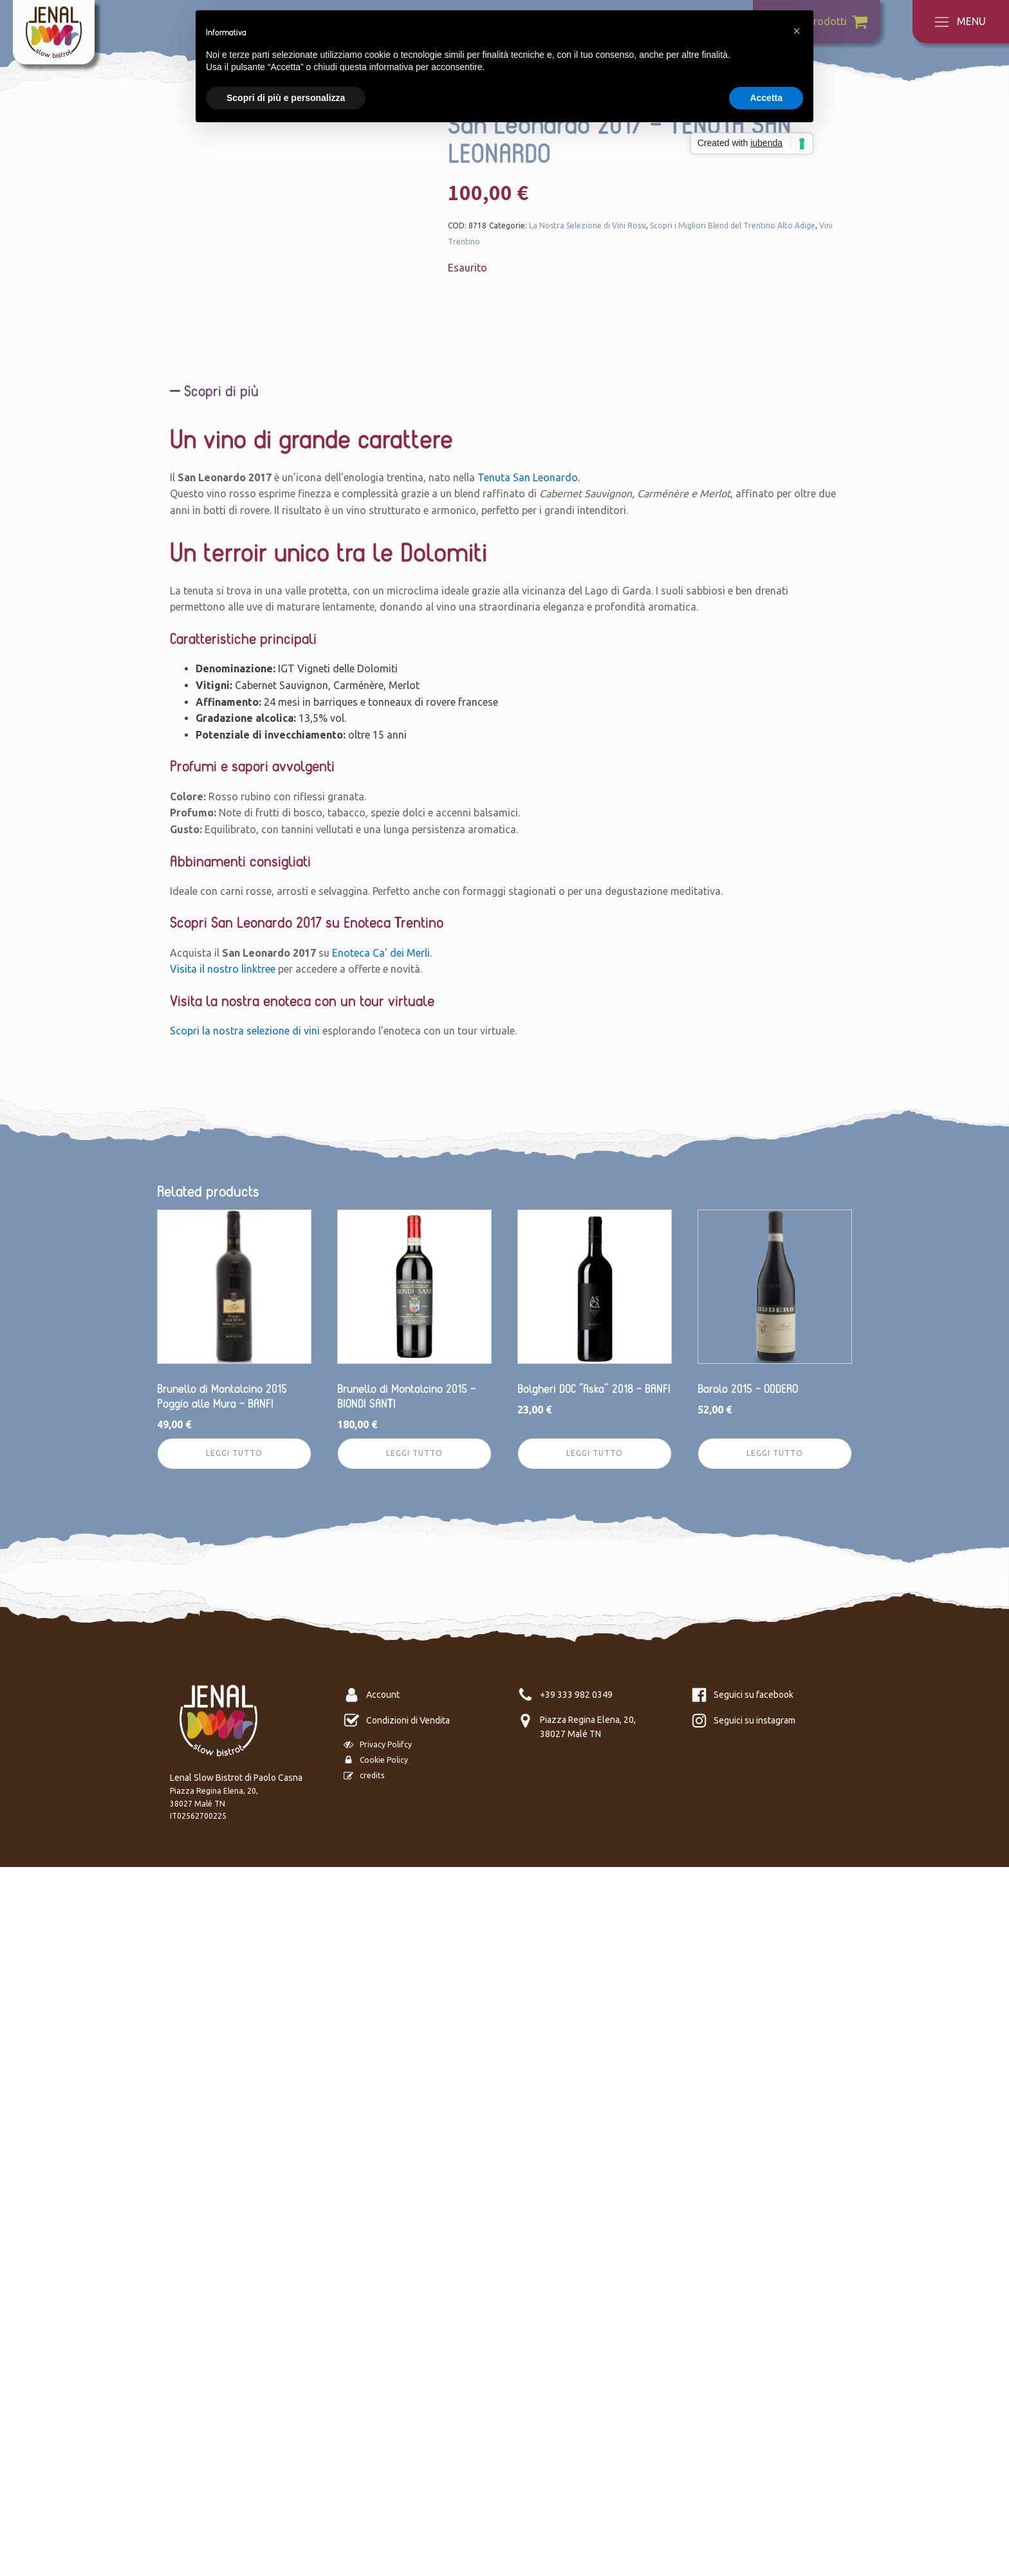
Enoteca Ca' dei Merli (381, 1662)
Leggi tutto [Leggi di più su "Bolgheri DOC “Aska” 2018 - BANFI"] (594, 2162)
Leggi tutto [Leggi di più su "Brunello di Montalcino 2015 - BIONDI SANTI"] (414, 2162)
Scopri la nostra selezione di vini (245, 1740)
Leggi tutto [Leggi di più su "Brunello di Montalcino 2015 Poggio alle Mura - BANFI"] (234, 2162)
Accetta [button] (766, 98)
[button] (796, 31)
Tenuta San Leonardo (527, 1186)
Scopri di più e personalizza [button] (286, 98)
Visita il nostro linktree (222, 1678)
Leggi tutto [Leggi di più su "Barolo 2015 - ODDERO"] (774, 2162)
